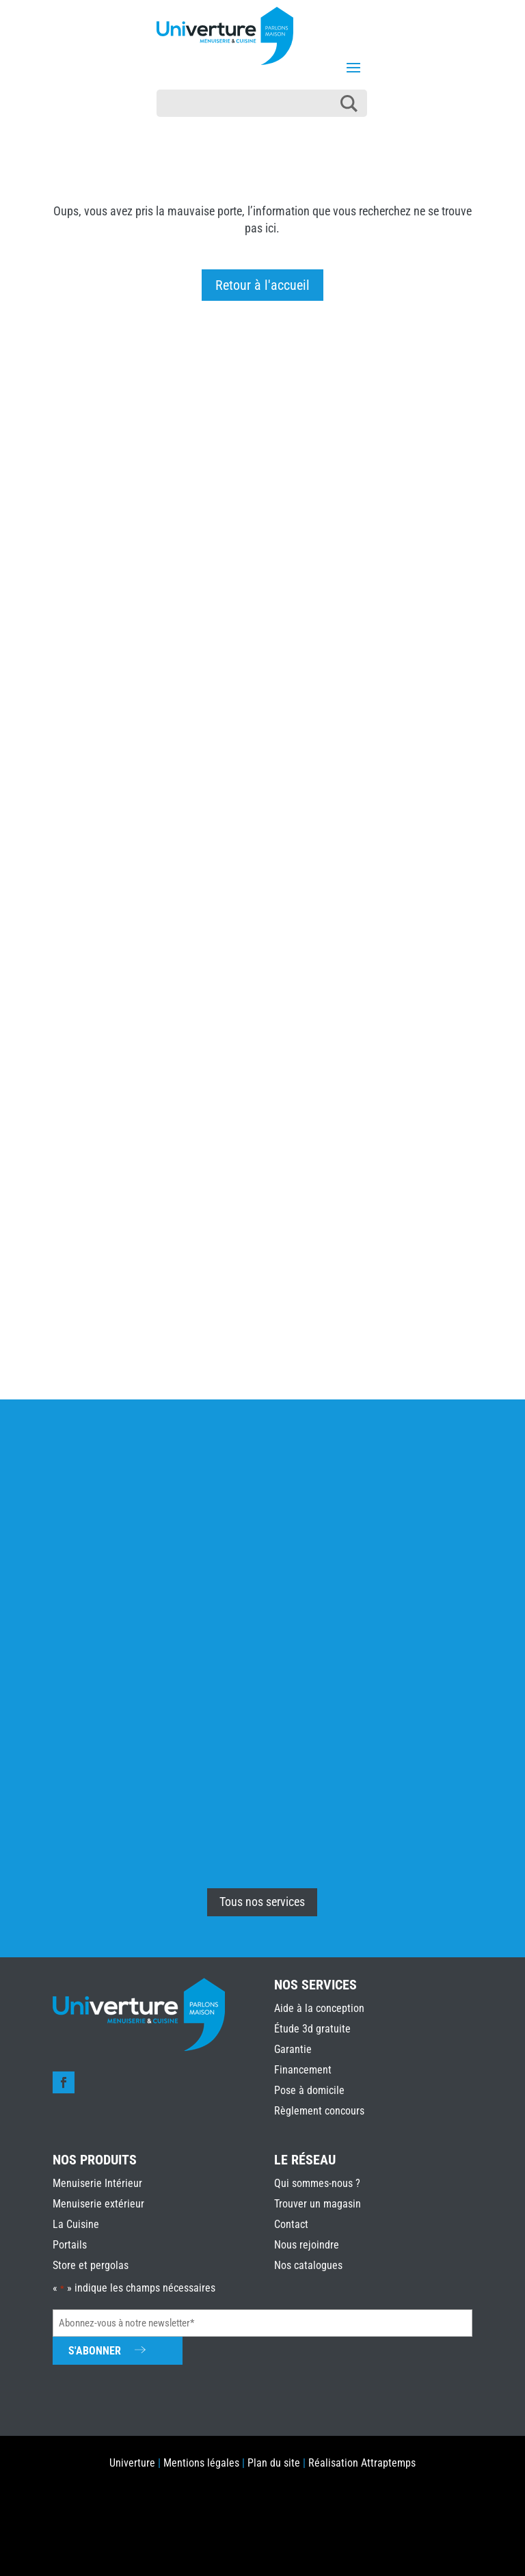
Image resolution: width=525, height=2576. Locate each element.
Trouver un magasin (317, 2203)
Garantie (293, 2049)
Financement (303, 2069)
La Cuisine (76, 2224)
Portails (70, 2244)
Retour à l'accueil (262, 285)
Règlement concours (319, 2110)
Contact (291, 2224)
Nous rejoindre (306, 2244)
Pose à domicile (309, 2090)
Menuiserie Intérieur (97, 2183)
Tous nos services (262, 1901)
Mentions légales (201, 2462)
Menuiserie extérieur (98, 2203)
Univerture (132, 2462)
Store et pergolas (91, 2265)
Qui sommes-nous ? (317, 2183)
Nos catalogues (308, 2265)
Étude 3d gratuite (312, 2028)
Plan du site (273, 2462)
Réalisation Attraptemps (362, 2462)
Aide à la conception (319, 2008)
